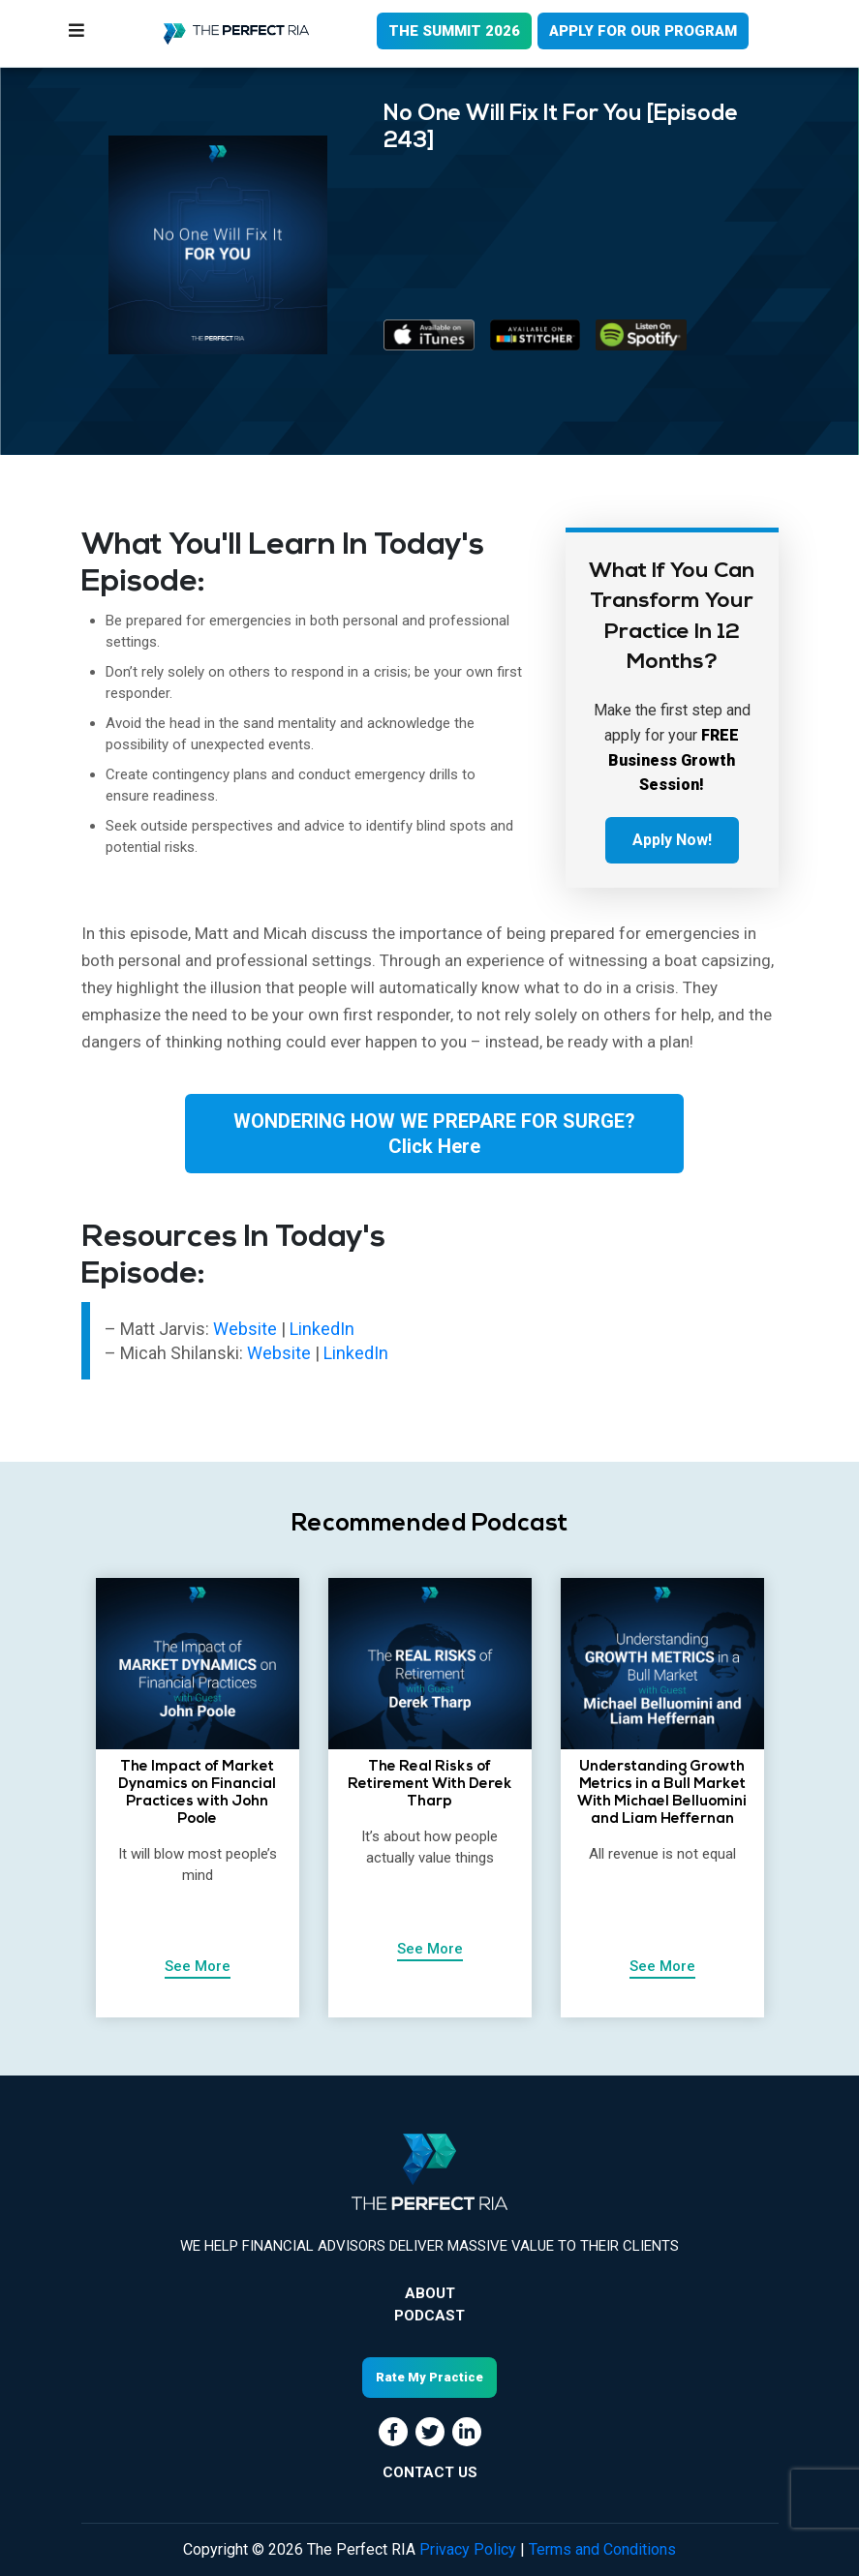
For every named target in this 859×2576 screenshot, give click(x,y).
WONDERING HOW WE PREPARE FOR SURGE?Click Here (434, 1133)
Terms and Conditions (602, 2549)
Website (247, 1328)
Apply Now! (672, 840)
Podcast (429, 2315)
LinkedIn (322, 1328)
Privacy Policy (467, 2549)
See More (197, 1966)
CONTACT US (430, 2472)
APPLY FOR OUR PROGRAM (643, 31)
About (430, 2293)
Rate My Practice (429, 2377)
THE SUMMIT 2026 (454, 31)
